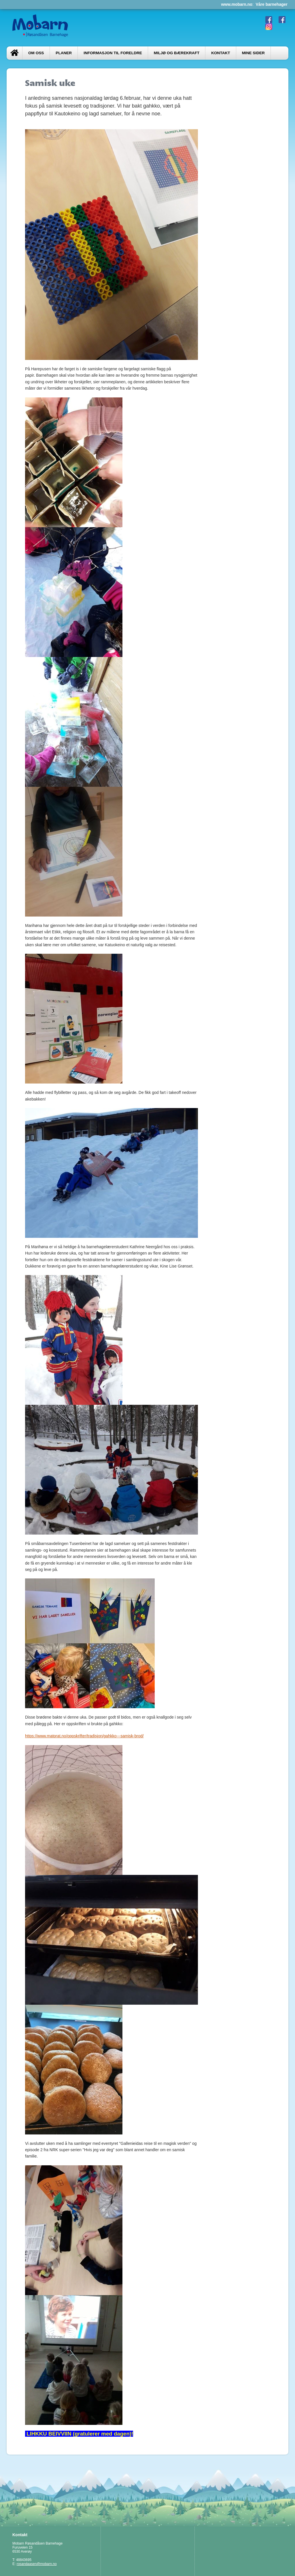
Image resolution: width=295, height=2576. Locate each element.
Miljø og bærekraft (176, 53)
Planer (64, 53)
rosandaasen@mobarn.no (37, 2564)
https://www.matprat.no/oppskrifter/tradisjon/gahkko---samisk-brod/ (84, 1736)
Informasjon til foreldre (113, 53)
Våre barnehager (272, 4)
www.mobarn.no (236, 4)
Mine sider (253, 53)
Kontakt (220, 53)
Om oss (36, 53)
